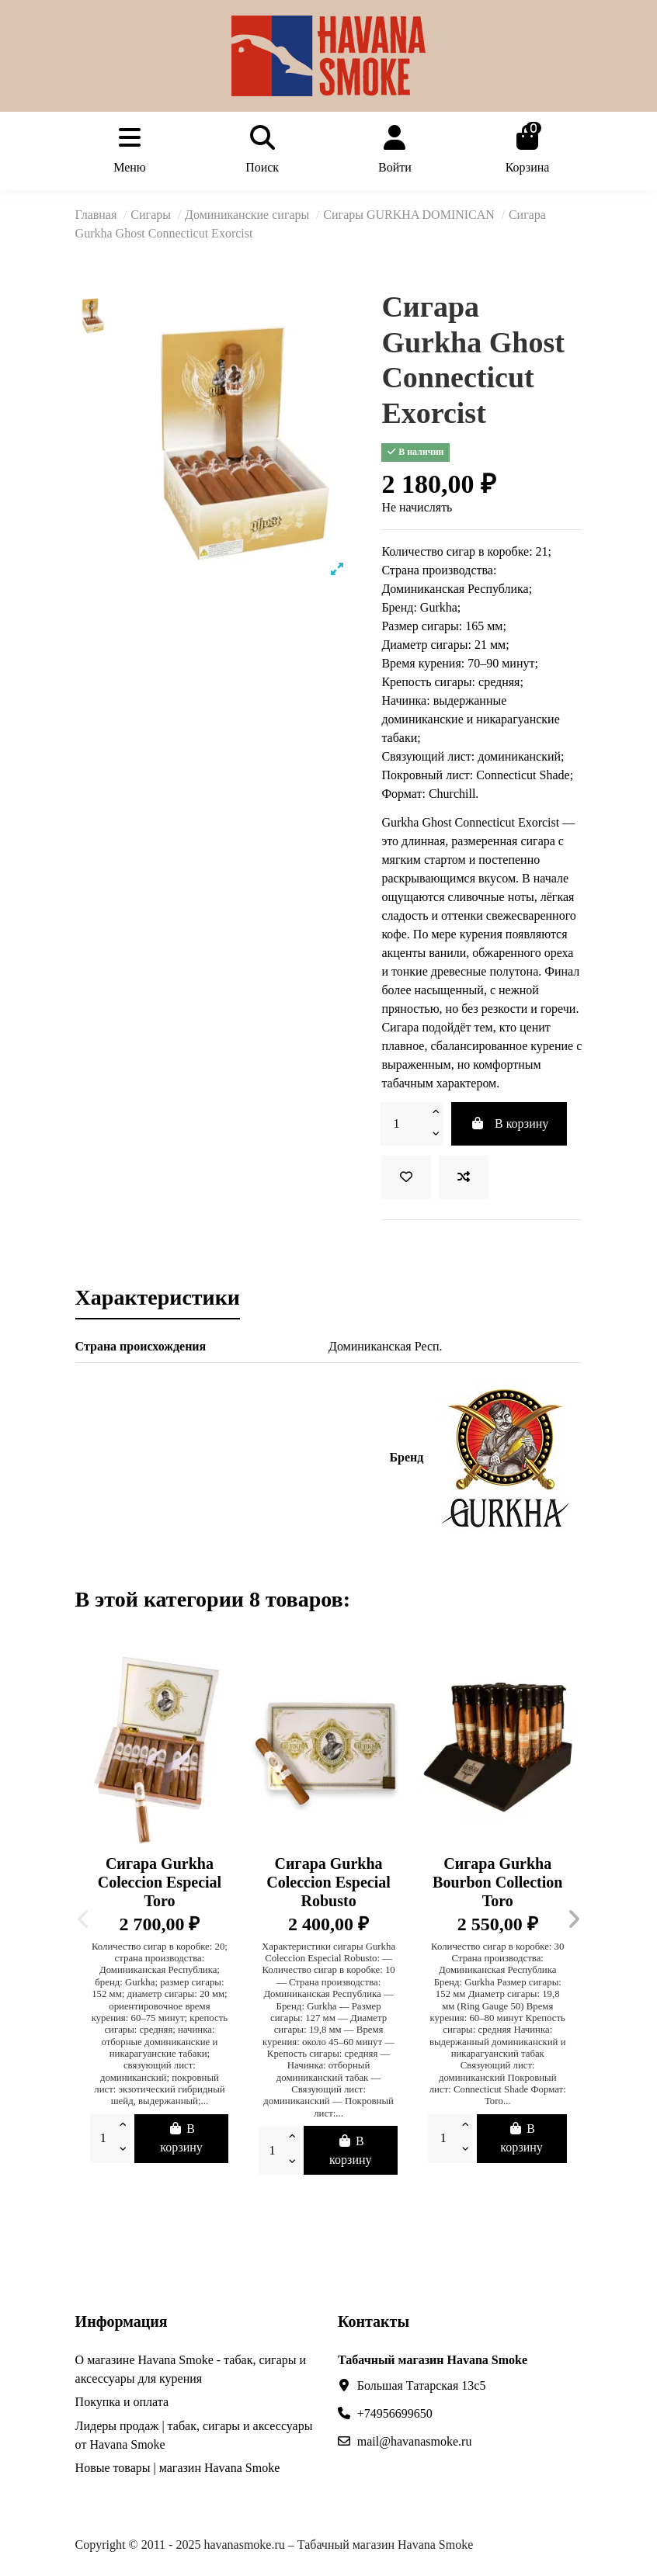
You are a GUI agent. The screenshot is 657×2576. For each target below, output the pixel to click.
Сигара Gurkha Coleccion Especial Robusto (328, 1882)
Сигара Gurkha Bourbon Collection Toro (497, 1882)
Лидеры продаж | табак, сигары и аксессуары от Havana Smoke (194, 2435)
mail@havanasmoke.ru (414, 2441)
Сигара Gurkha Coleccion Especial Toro (159, 1882)
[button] (83, 1919)
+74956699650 (395, 2413)
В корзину (509, 1123)
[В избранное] (406, 1177)
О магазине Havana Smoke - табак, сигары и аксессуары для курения (190, 2369)
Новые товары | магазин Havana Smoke (177, 2467)
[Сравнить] (463, 1177)
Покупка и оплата (122, 2401)
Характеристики (157, 1298)
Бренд (407, 1457)
